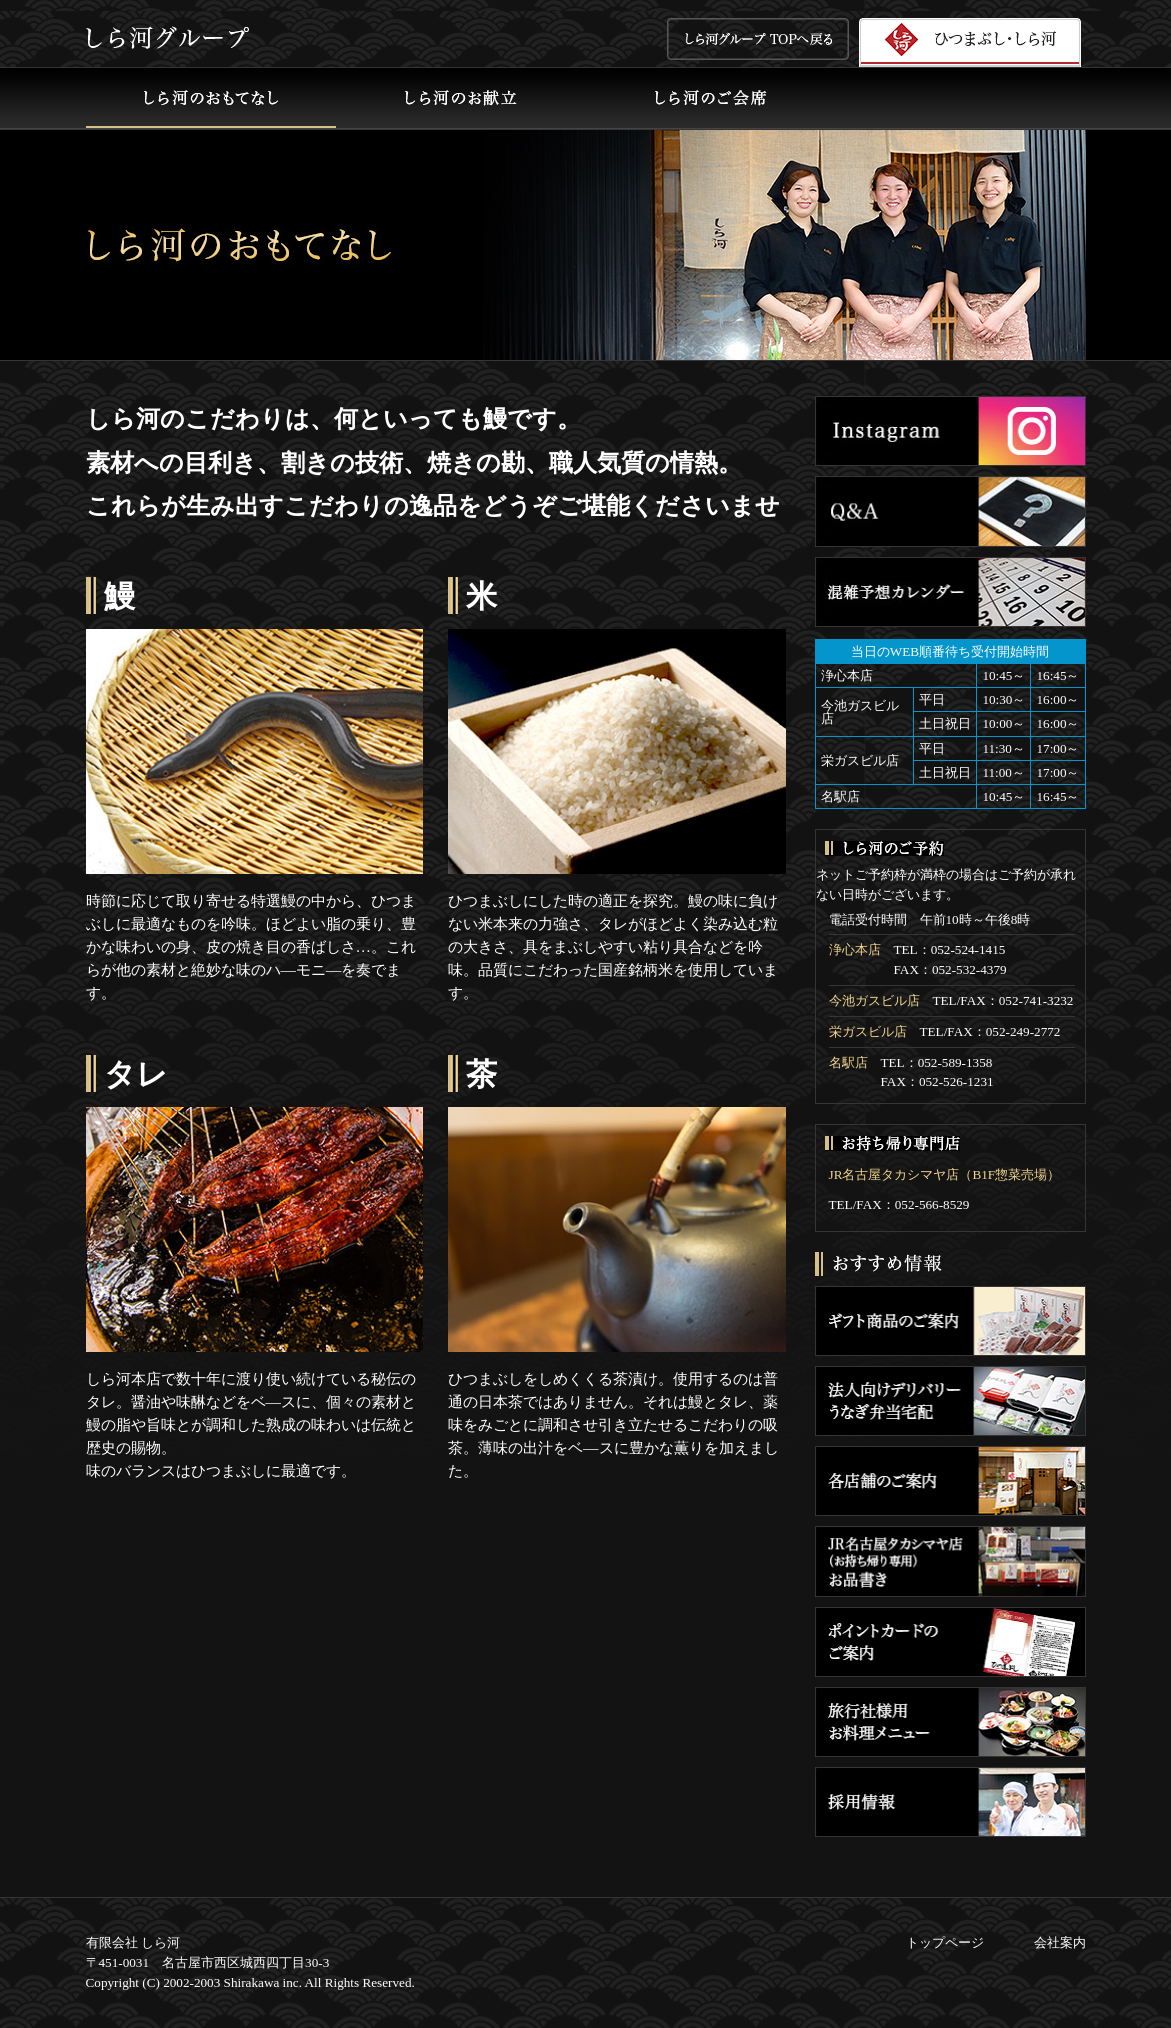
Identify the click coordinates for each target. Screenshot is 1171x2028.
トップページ (945, 1942)
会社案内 (1060, 1942)
